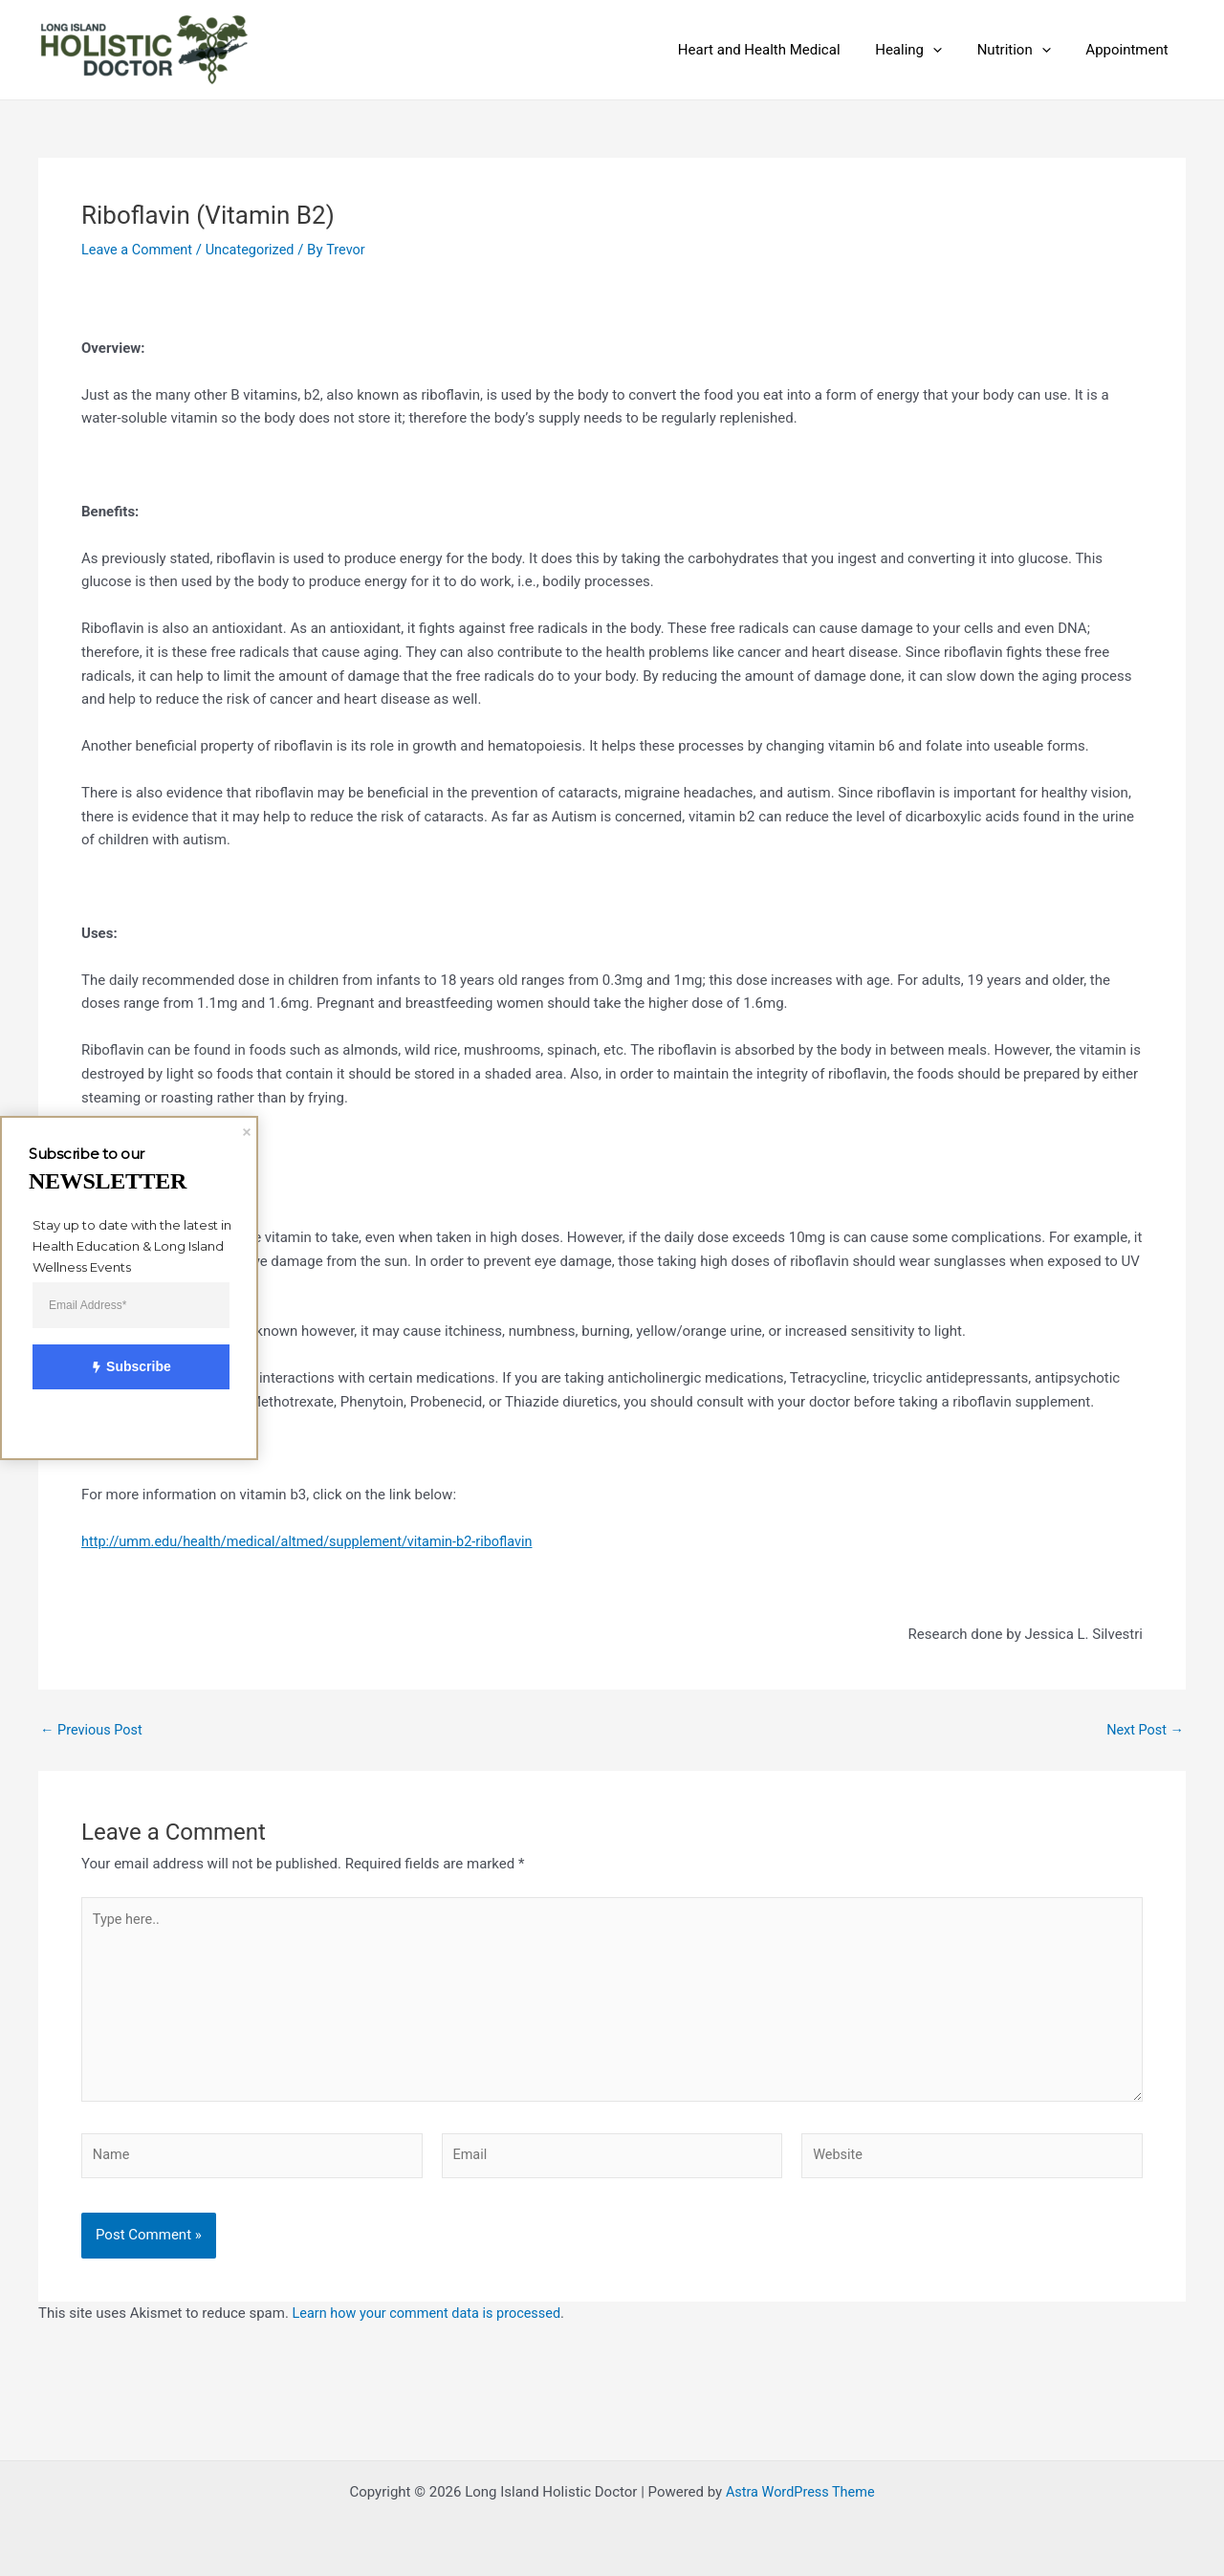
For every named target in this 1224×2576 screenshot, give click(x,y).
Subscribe (120, 1368)
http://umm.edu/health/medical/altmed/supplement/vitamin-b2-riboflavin (315, 1541)
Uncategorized (255, 249)
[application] (949, 49)
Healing (924, 49)
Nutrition (1023, 49)
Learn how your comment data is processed (432, 2322)
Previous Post (93, 1730)
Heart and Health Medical (781, 49)
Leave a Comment (139, 249)
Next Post (1144, 1730)
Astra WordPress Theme (800, 2491)
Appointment (1130, 49)
